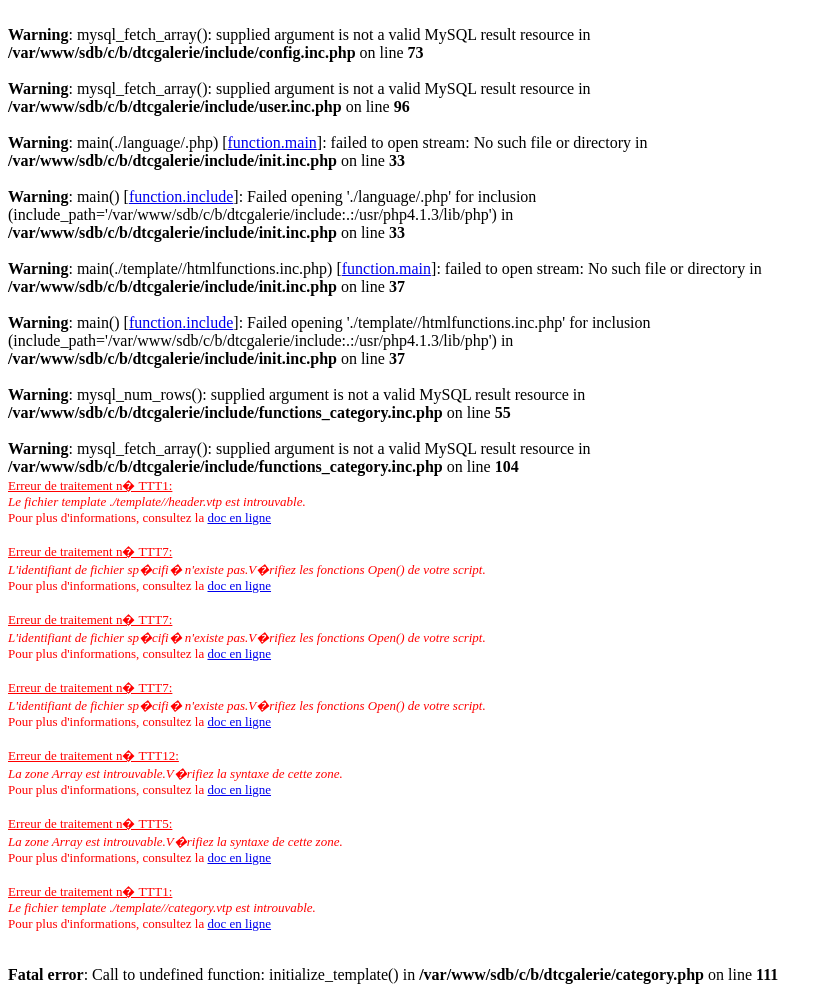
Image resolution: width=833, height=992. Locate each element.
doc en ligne (239, 517)
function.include (181, 196)
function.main (272, 142)
